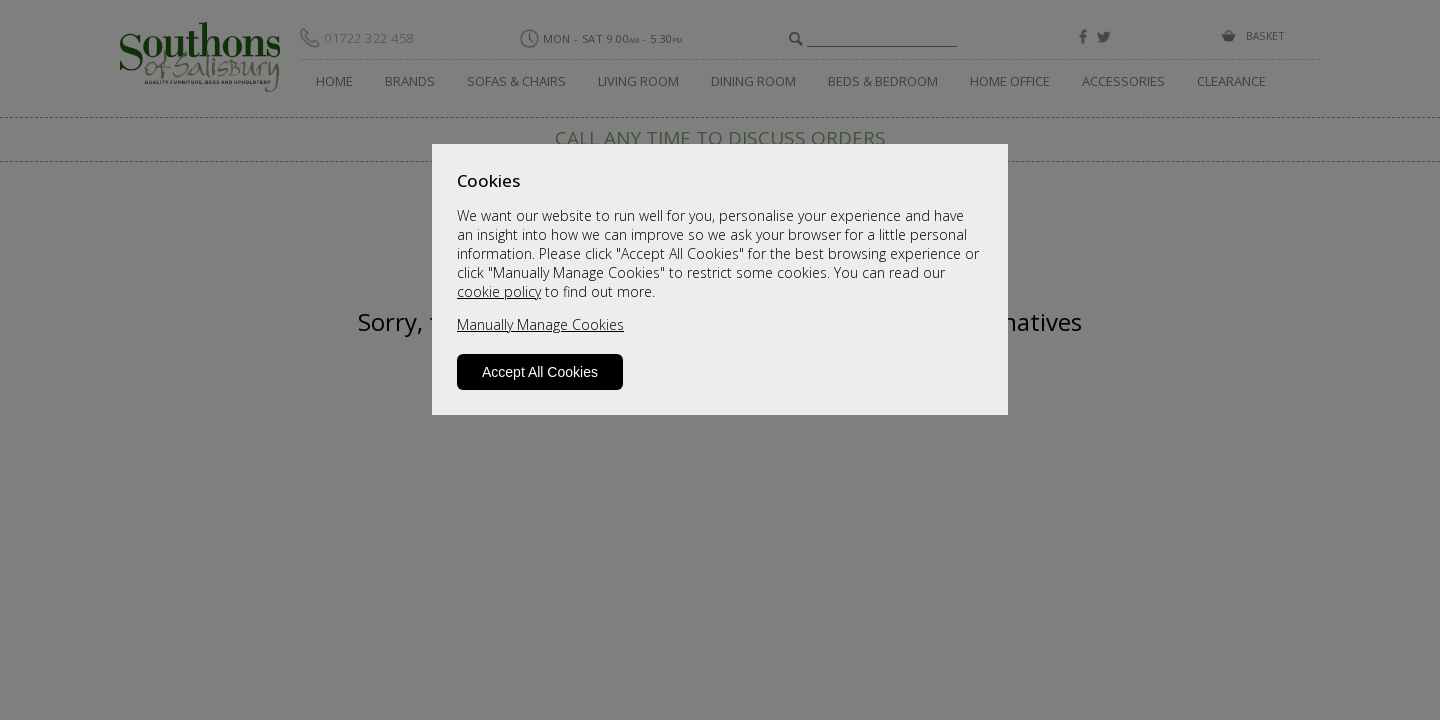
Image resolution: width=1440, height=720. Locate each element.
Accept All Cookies (540, 372)
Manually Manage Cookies (540, 324)
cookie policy (499, 291)
